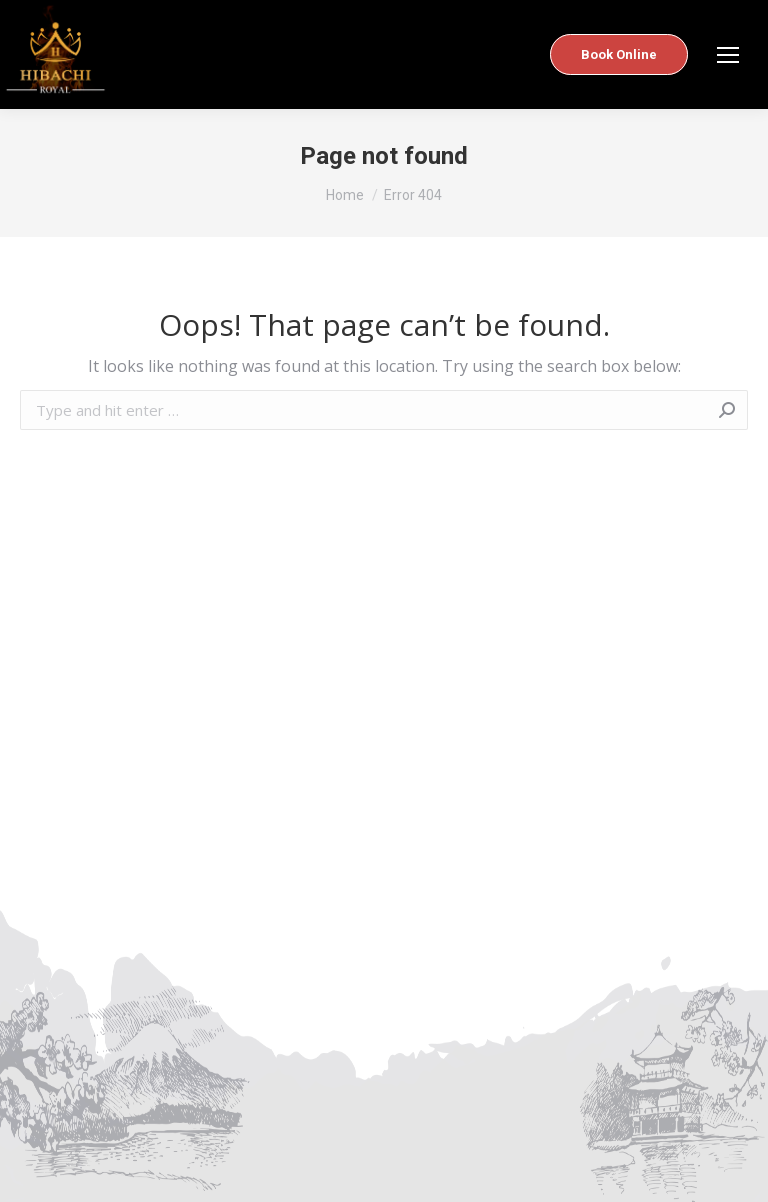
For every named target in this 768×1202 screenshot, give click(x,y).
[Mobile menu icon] (728, 55)
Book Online (619, 54)
